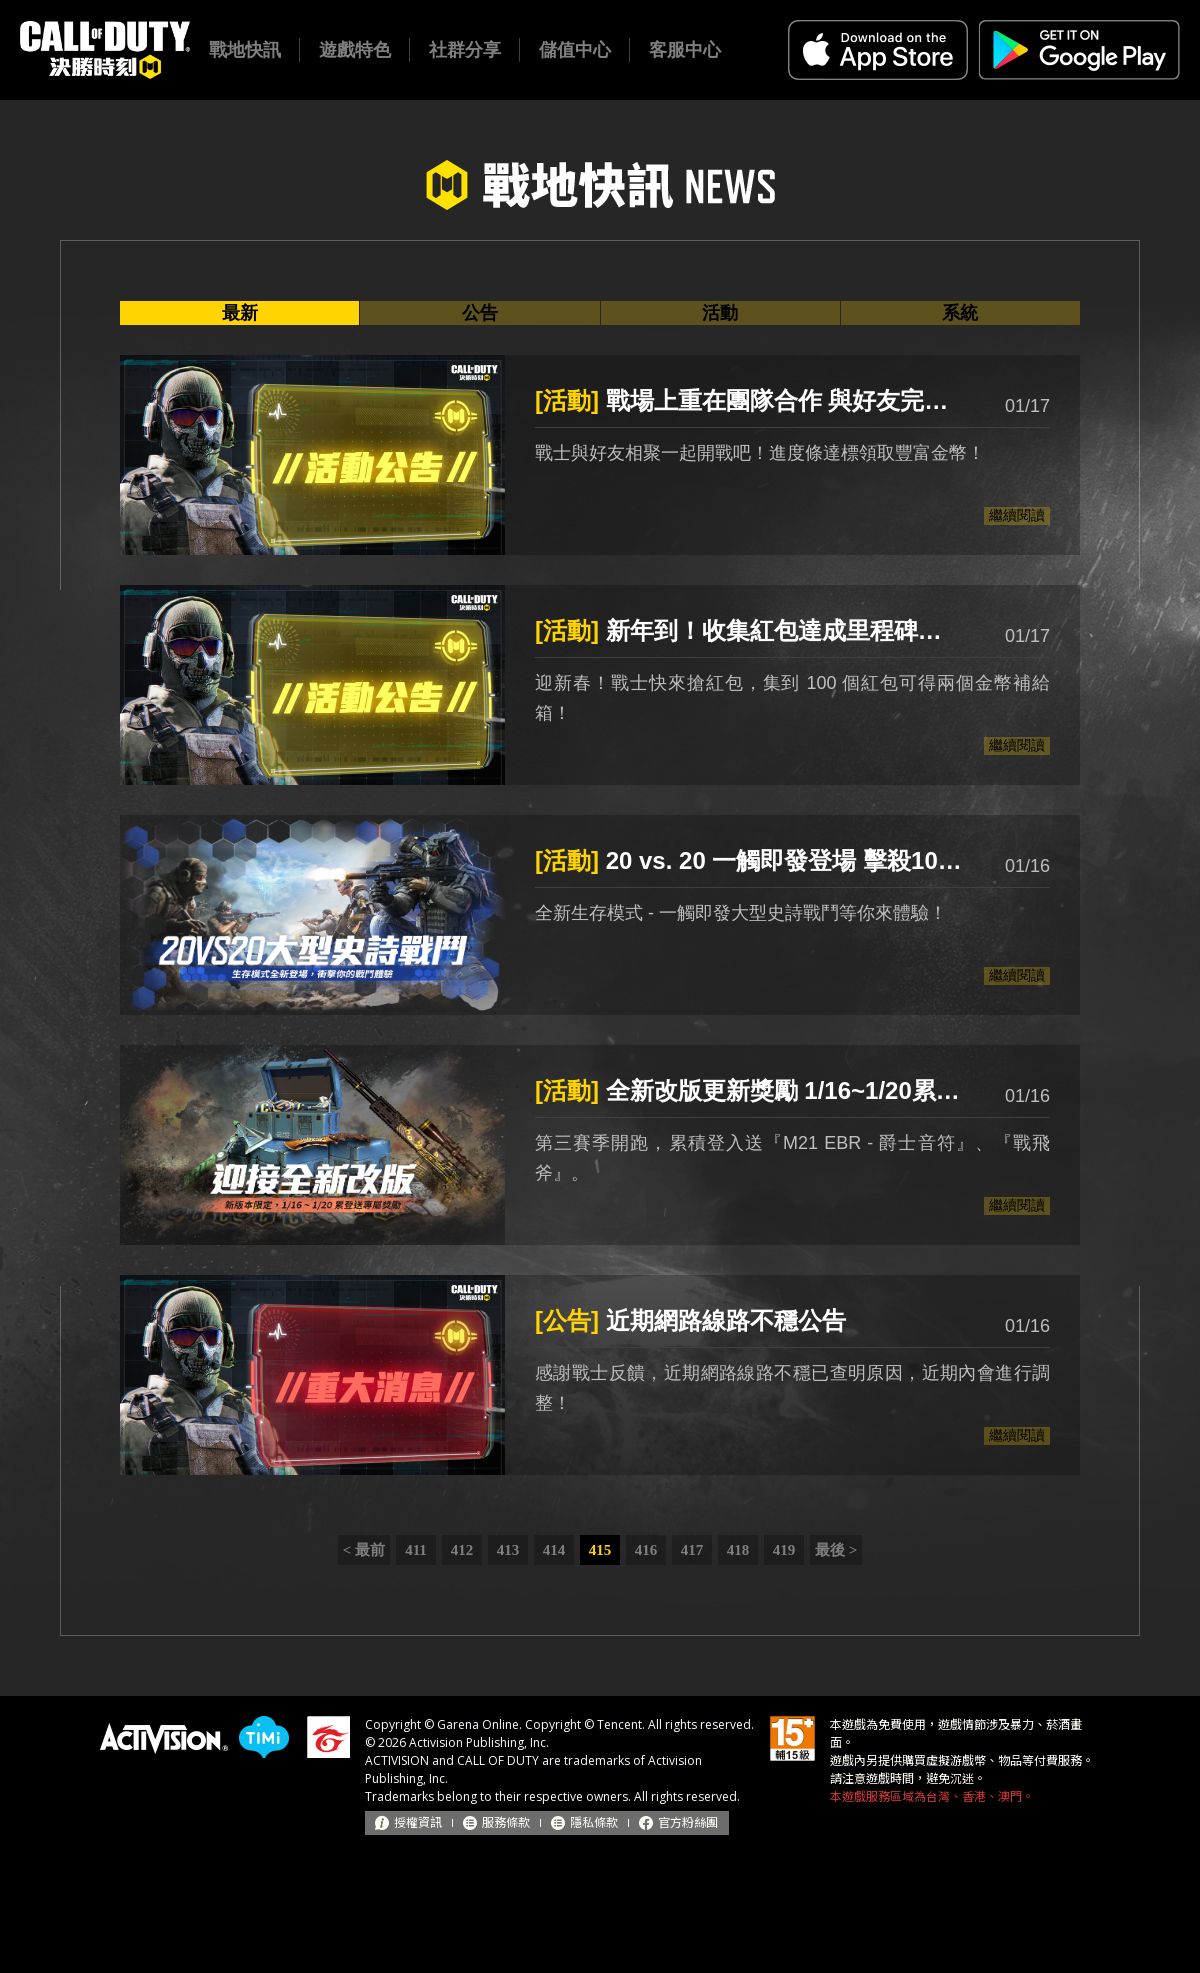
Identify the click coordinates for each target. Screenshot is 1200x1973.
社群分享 (465, 50)
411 (416, 1550)
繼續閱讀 (1017, 515)
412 (462, 1550)
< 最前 (364, 1550)
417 (692, 1550)
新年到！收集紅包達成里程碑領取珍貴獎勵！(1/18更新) (750, 630)
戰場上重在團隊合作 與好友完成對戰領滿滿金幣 (750, 400)
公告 (480, 313)
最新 (240, 313)
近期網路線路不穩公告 (690, 1320)
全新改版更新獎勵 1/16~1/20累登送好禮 (750, 1090)
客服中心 (685, 50)
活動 (720, 313)
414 (554, 1550)
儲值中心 (575, 50)
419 (784, 1550)
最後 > (836, 1550)
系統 (960, 313)
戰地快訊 (245, 50)
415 (600, 1550)
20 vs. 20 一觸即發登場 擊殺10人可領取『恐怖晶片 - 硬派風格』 (750, 860)
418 (738, 1550)
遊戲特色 (355, 50)
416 (646, 1550)
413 (508, 1550)
